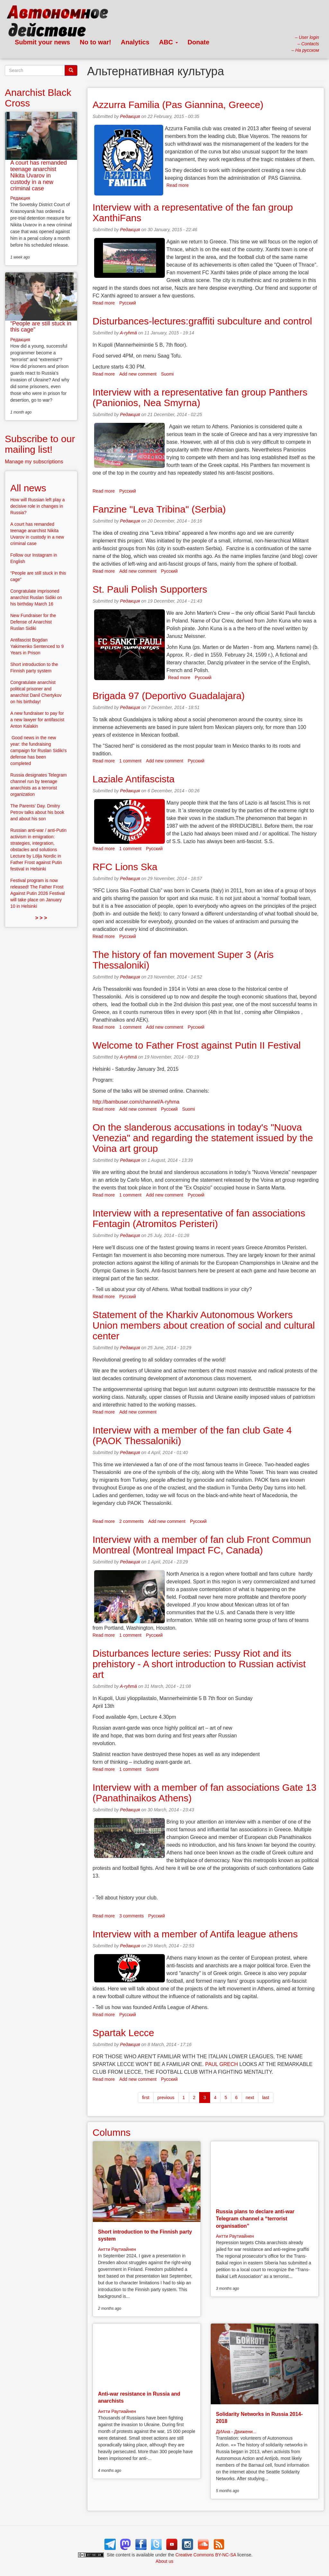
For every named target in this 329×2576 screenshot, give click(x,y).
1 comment (130, 760)
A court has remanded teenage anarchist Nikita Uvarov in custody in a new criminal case (38, 175)
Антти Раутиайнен (117, 2249)
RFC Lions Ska (125, 866)
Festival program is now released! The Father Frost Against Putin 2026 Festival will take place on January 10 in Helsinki (37, 893)
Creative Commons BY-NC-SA (205, 2554)
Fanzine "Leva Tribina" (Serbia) (159, 509)
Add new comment (137, 374)
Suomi (167, 374)
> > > (41, 918)
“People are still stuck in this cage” (40, 326)
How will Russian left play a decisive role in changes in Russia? (37, 506)
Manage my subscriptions (34, 461)
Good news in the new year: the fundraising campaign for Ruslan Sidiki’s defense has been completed (38, 750)
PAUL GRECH (221, 2064)
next (250, 2097)
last (265, 2097)
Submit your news (42, 42)
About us (164, 2561)
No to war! (95, 42)
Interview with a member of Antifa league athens (195, 1934)
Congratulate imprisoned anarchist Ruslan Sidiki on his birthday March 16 (36, 597)
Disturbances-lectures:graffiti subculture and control (202, 321)
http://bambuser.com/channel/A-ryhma (136, 1102)
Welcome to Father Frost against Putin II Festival (197, 1045)
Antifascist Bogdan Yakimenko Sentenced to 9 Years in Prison (37, 646)
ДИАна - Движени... (236, 2431)
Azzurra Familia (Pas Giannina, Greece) (178, 104)
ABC (168, 42)
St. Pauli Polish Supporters (150, 589)
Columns (111, 2132)
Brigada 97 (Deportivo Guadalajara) (169, 695)
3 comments (131, 1915)
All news (28, 488)
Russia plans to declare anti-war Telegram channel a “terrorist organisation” (255, 2219)
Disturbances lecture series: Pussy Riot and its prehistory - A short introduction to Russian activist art (199, 1664)
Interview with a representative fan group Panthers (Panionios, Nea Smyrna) (200, 397)
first (145, 2097)
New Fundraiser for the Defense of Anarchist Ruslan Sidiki (33, 622)
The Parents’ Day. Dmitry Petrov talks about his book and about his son (37, 812)
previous (165, 2097)
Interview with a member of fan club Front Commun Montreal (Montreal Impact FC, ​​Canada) (202, 1544)
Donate (198, 42)
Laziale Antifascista (133, 779)
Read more (177, 185)
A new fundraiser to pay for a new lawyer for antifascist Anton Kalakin (37, 720)
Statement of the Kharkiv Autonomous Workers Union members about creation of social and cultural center (204, 1325)
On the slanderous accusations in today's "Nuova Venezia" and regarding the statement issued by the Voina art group (203, 1138)
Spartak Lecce (123, 2032)
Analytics (135, 42)
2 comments (131, 1521)
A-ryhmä (128, 332)
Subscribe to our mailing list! (40, 444)
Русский (127, 302)
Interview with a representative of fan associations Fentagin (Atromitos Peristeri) (199, 1218)
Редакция (130, 116)
